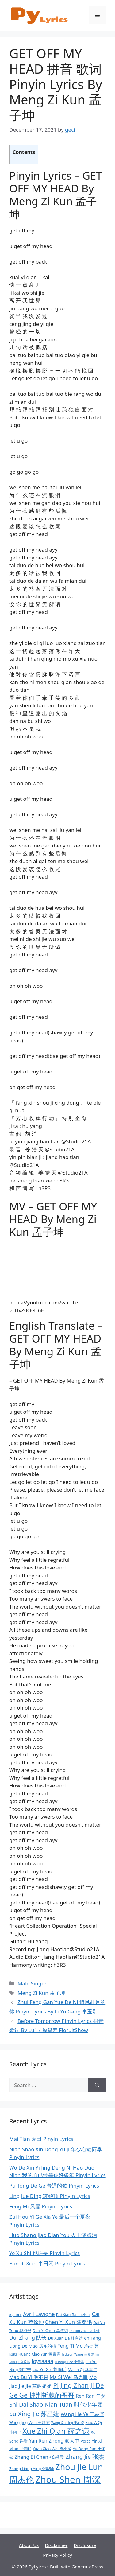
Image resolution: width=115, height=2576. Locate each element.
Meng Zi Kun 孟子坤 (41, 1992)
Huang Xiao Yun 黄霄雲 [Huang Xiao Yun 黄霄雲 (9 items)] (39, 2354)
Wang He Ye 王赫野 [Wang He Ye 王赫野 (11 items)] (82, 2414)
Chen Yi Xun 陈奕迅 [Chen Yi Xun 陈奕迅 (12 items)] (68, 2322)
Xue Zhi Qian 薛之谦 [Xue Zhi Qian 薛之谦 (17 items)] (55, 2431)
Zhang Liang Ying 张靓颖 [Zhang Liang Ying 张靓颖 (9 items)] (31, 2468)
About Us (29, 2545)
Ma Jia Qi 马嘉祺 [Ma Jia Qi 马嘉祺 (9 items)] (82, 2369)
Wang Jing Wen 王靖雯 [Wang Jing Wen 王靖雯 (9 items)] (29, 2422)
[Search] (97, 2085)
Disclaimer (56, 2545)
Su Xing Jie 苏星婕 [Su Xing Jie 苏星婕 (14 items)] (34, 2413)
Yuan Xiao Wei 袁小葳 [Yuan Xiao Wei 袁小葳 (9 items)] (52, 2448)
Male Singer (32, 1983)
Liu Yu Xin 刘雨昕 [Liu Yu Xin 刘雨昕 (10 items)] (49, 2369)
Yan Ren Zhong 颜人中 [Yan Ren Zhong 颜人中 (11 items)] (54, 2440)
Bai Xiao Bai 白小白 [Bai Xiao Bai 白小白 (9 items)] (73, 2314)
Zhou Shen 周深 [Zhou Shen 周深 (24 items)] (68, 2479)
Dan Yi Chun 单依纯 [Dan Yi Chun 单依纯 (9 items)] (50, 2330)
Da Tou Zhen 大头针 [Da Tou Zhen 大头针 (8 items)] (84, 2331)
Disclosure (85, 2545)
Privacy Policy (57, 2555)
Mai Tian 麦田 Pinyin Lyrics (41, 2138)
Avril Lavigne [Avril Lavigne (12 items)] (39, 2314)
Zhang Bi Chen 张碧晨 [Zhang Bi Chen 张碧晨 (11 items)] (39, 2457)
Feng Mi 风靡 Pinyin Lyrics (40, 2206)
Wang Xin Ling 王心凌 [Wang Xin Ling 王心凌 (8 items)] (67, 2423)
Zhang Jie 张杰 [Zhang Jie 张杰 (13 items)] (85, 2457)
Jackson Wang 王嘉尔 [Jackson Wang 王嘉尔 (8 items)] (78, 2354)
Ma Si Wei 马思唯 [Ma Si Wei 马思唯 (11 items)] (69, 2377)
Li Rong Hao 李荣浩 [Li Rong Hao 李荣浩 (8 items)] (69, 2362)
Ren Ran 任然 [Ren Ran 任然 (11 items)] (91, 2395)
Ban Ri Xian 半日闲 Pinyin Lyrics (47, 2263)
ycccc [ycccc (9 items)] (85, 2441)
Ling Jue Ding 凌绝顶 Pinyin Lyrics (49, 2195)
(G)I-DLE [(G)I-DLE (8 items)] (15, 2315)
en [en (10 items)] (86, 2338)
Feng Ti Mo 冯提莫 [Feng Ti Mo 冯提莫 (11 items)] (78, 2345)
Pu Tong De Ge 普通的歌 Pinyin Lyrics (54, 2185)
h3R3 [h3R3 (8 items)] (13, 2354)
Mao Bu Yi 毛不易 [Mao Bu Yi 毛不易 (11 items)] (28, 2377)
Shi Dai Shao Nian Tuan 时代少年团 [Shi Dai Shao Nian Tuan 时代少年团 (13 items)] (56, 2404)
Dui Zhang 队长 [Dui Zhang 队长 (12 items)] (28, 2337)
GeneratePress (87, 2566)
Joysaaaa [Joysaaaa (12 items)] (42, 2361)
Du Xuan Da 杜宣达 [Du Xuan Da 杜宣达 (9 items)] (65, 2338)
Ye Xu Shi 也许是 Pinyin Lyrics (44, 2253)
